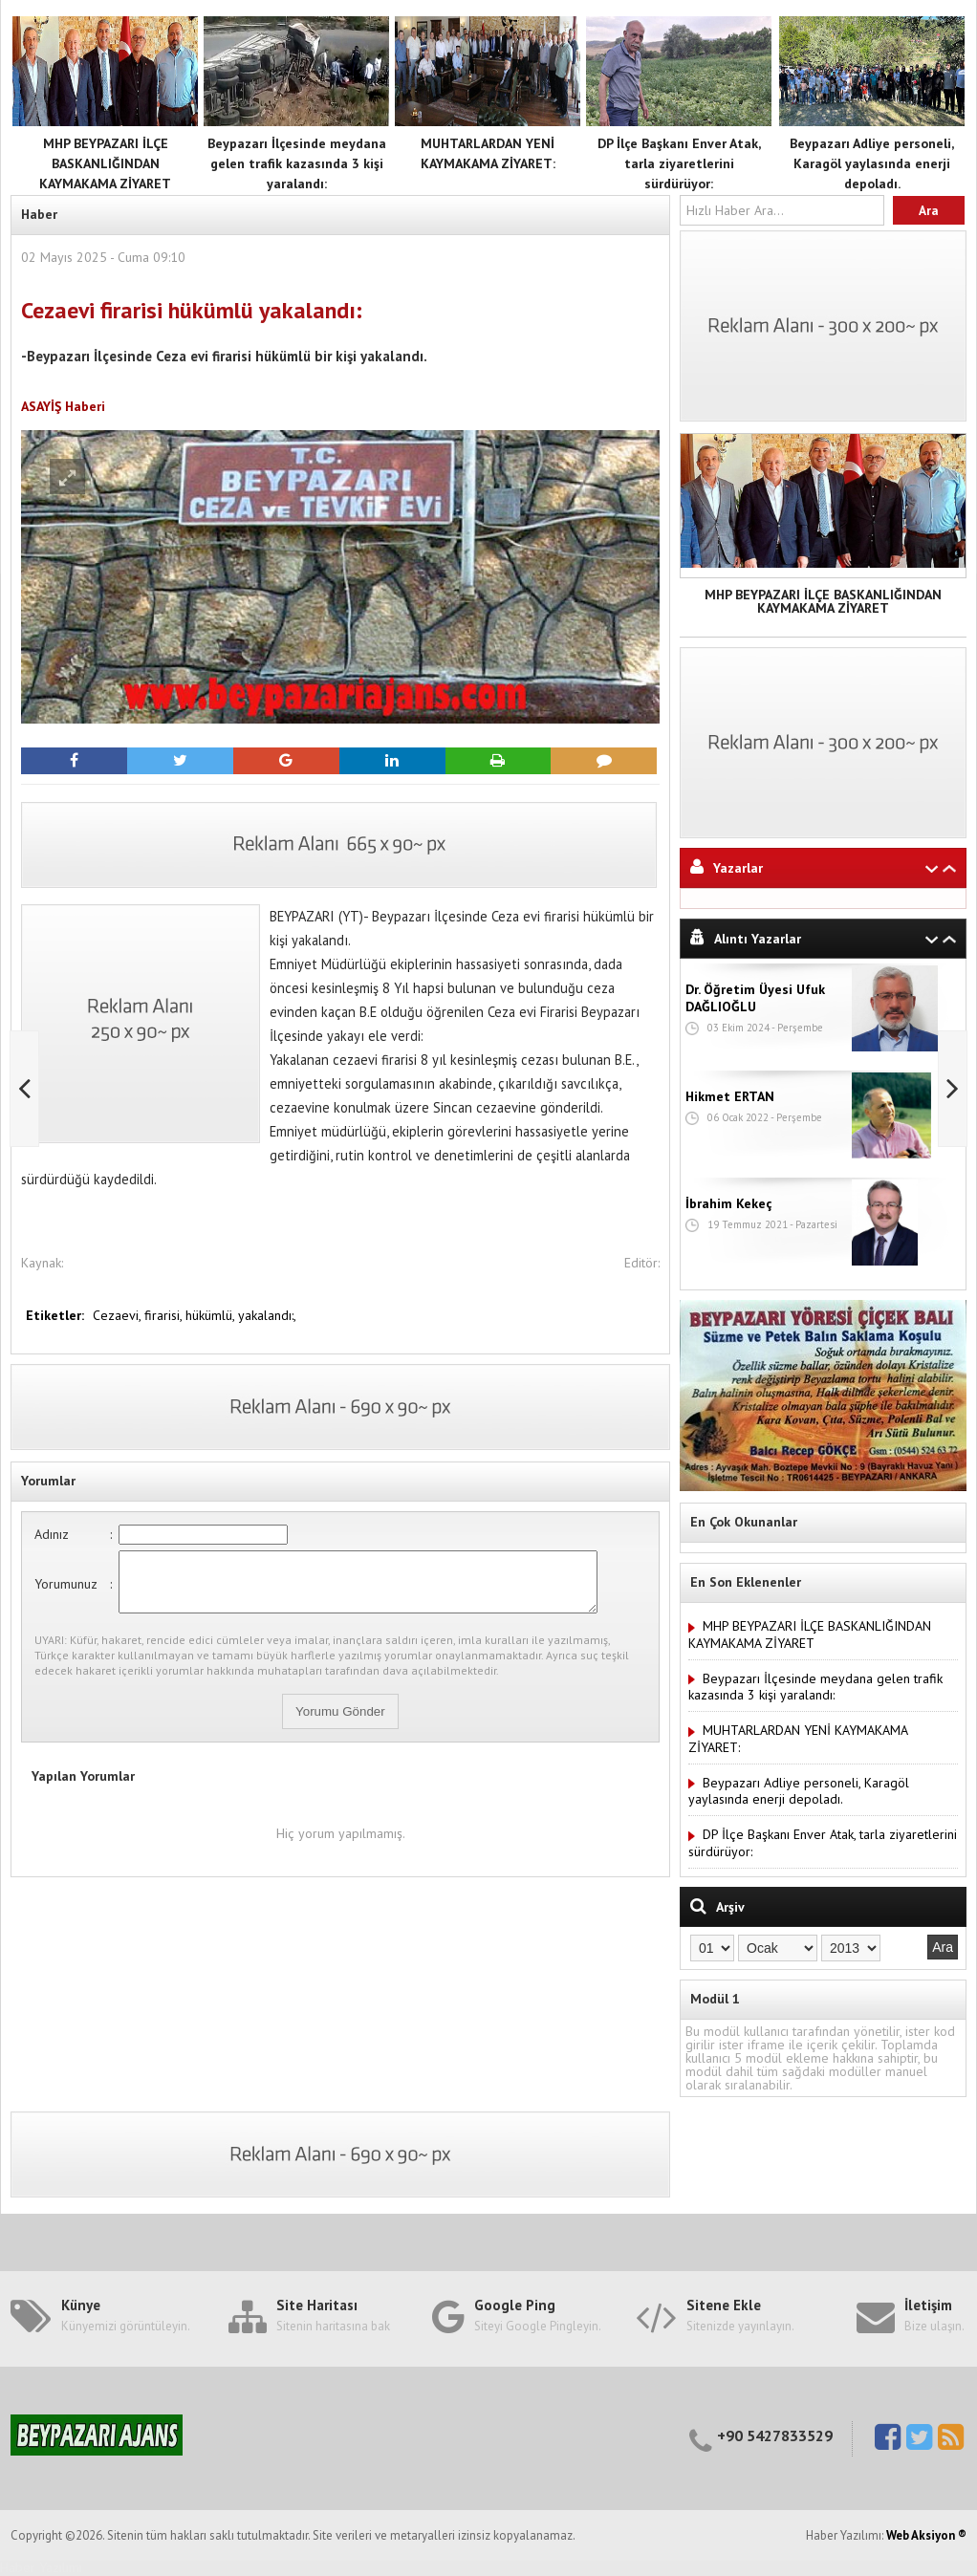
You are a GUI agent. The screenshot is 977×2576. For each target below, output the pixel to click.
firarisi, (164, 1315)
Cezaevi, (118, 1315)
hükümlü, (211, 1315)
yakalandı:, (267, 1315)
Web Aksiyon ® (926, 2535)
